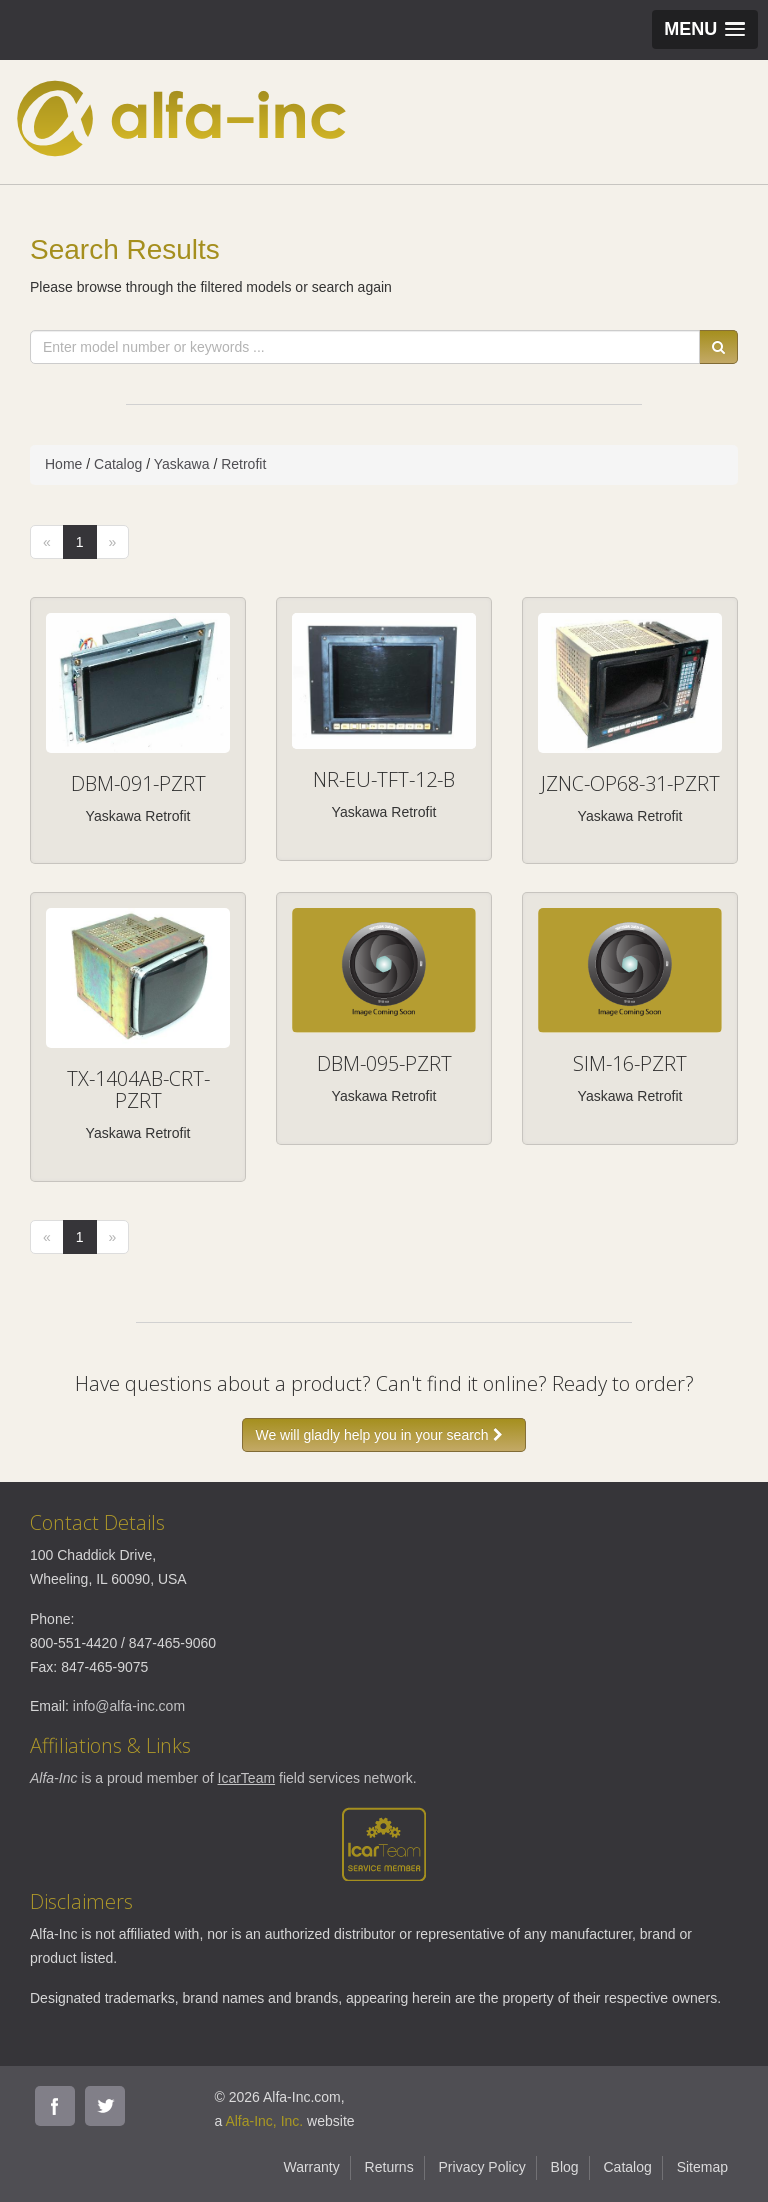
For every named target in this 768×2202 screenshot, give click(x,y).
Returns (389, 2167)
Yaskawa (182, 464)
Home (63, 464)
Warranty (311, 2167)
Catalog (118, 464)
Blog (565, 2167)
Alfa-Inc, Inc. (264, 2121)
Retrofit (243, 464)
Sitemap (702, 2167)
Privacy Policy (482, 2167)
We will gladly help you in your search (383, 1435)
